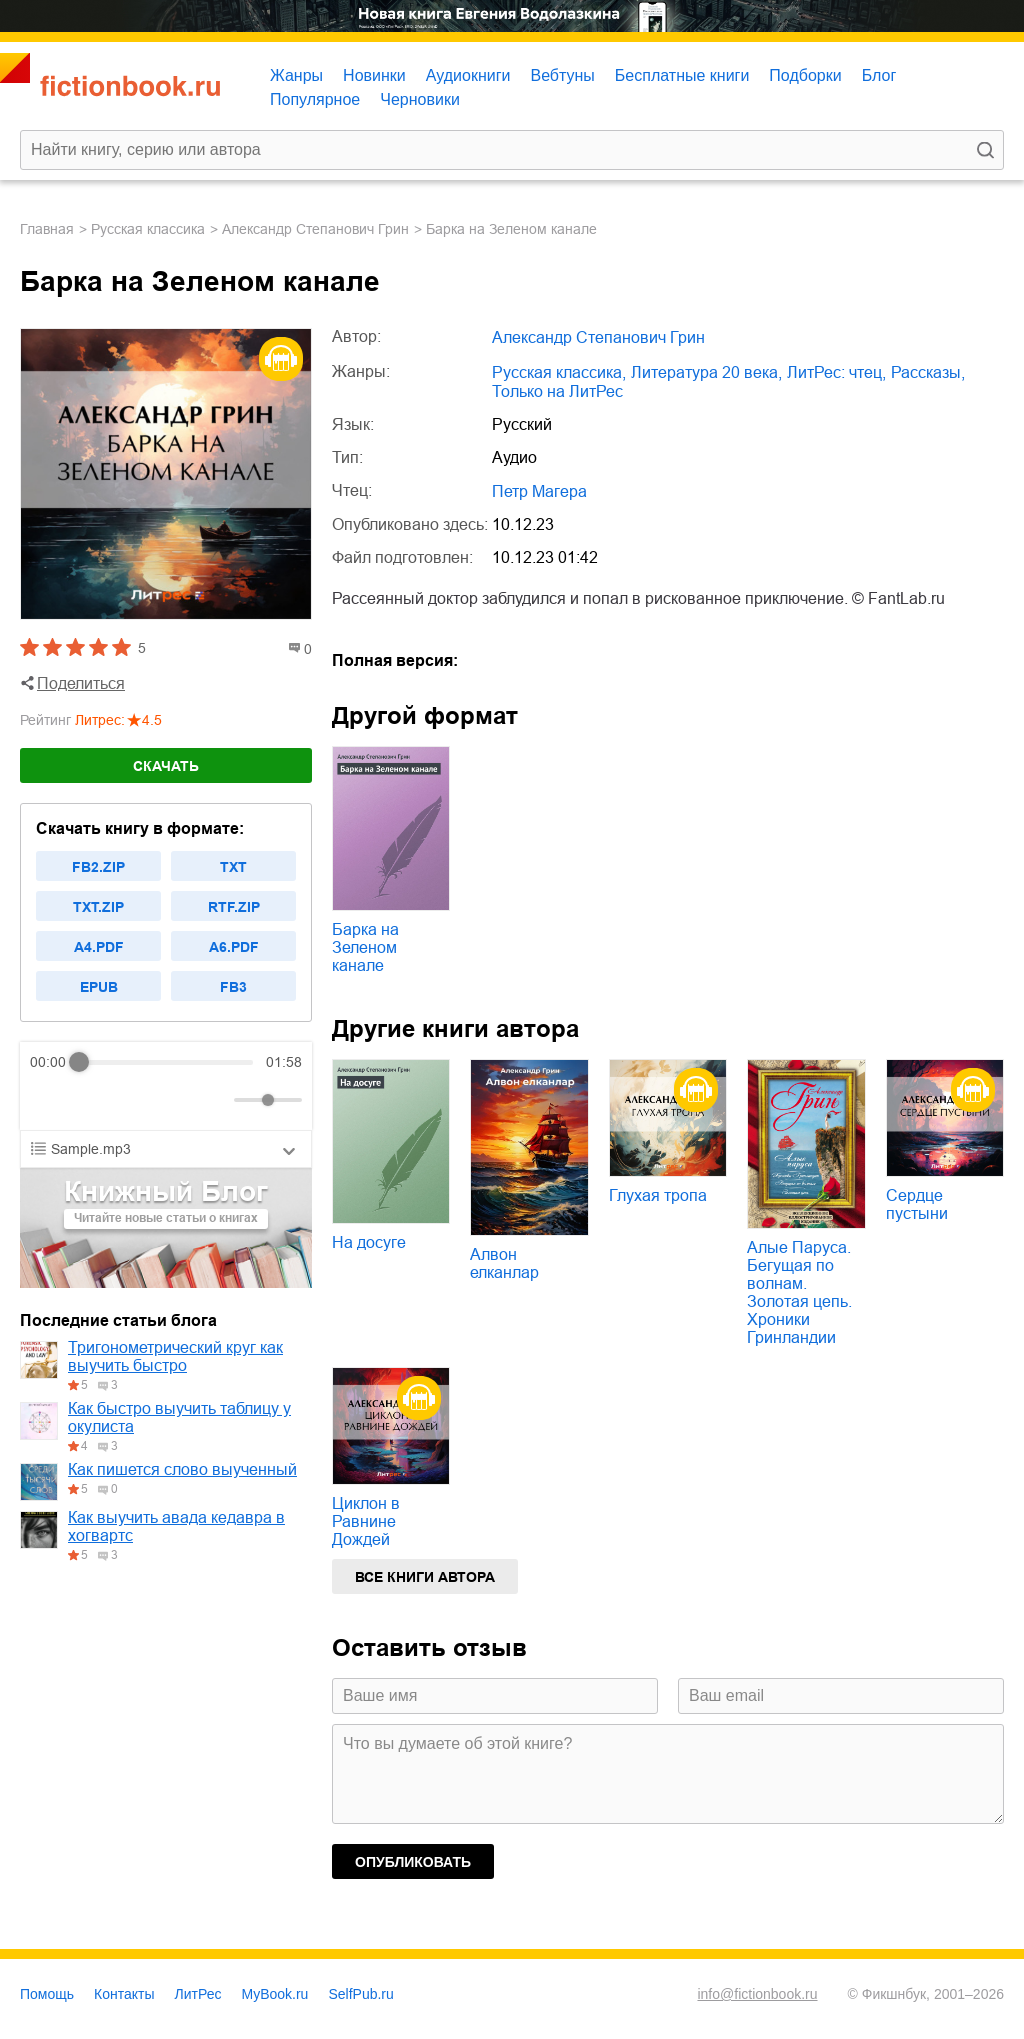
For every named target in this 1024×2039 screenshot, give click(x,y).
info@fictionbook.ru (757, 1994)
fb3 (233, 987)
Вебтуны (562, 75)
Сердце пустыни (917, 1204)
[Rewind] (50, 1100)
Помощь (47, 1994)
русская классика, (559, 372)
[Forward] (137, 1100)
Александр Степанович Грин (315, 229)
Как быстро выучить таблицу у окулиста (179, 1417)
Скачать (166, 766)
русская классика (148, 229)
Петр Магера (539, 491)
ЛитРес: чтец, (836, 372)
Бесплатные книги (682, 75)
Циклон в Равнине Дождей (366, 1521)
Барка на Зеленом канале (365, 947)
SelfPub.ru (360, 1994)
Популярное (315, 99)
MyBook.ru (275, 1994)
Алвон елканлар (504, 1263)
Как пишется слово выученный (182, 1469)
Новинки (374, 75)
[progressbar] (166, 1062)
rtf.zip (234, 907)
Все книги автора (425, 1577)
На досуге (369, 1242)
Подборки (805, 75)
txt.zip (98, 907)
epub (99, 987)
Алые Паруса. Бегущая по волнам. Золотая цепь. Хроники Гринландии (799, 1292)
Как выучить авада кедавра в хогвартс (176, 1526)
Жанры (296, 75)
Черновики (420, 99)
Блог (879, 75)
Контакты (124, 1994)
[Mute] (215, 1100)
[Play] (94, 1100)
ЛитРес (198, 1994)
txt (233, 867)
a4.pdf (99, 947)
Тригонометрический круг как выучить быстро (175, 1356)
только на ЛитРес (557, 391)
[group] (166, 1086)
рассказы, (928, 372)
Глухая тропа (658, 1195)
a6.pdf (234, 947)
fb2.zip (98, 867)
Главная (47, 229)
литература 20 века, (706, 372)
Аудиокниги (468, 75)
